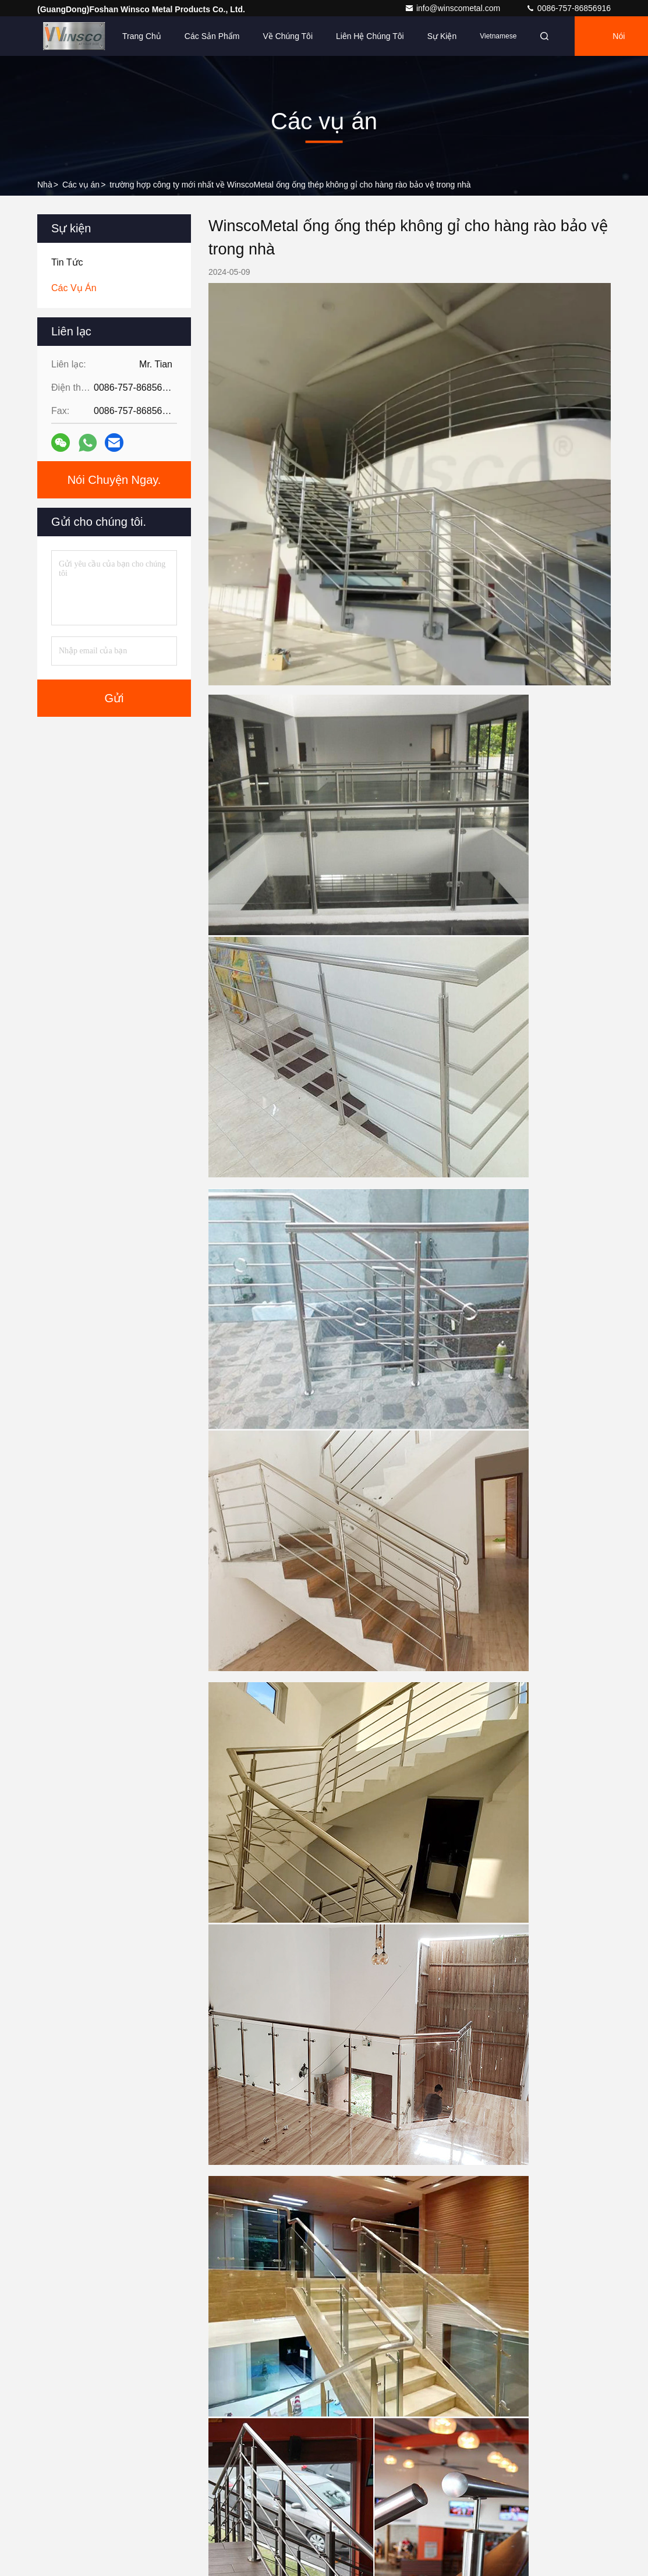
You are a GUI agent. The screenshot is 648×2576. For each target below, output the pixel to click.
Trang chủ (141, 36)
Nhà (44, 184)
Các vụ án (81, 184)
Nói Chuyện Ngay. (114, 479)
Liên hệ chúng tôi (370, 36)
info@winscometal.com (453, 8)
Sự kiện (441, 36)
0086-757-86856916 (568, 8)
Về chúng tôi (288, 36)
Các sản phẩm (212, 36)
